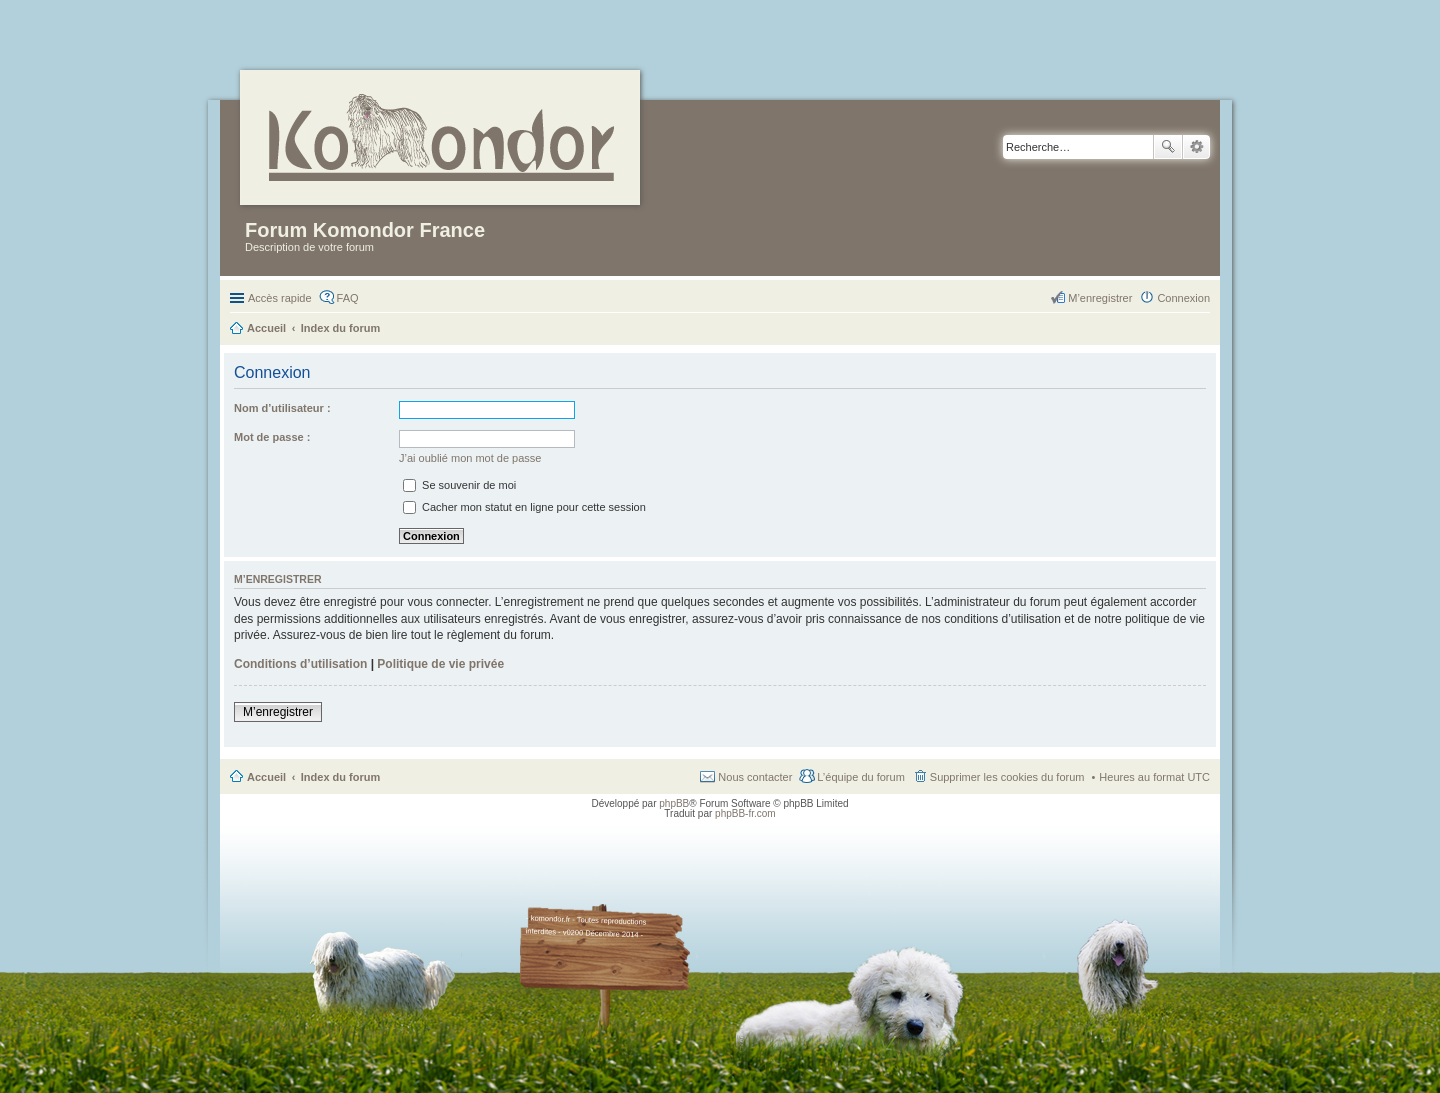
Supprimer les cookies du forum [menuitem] (1007, 777)
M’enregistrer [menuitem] (1100, 298)
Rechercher (1168, 147)
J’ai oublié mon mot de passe (470, 458)
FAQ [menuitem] (348, 298)
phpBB (674, 803)
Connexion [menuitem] (1183, 298)
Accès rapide (280, 298)
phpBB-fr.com (745, 813)
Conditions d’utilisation (300, 664)
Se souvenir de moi (459, 485)
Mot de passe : (272, 437)
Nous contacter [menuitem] (755, 777)
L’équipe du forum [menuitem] (860, 777)
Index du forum (340, 777)
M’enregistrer (278, 712)
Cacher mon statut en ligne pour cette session (524, 507)
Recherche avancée (1196, 147)
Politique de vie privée (440, 664)
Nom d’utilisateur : (282, 408)
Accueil (266, 777)
